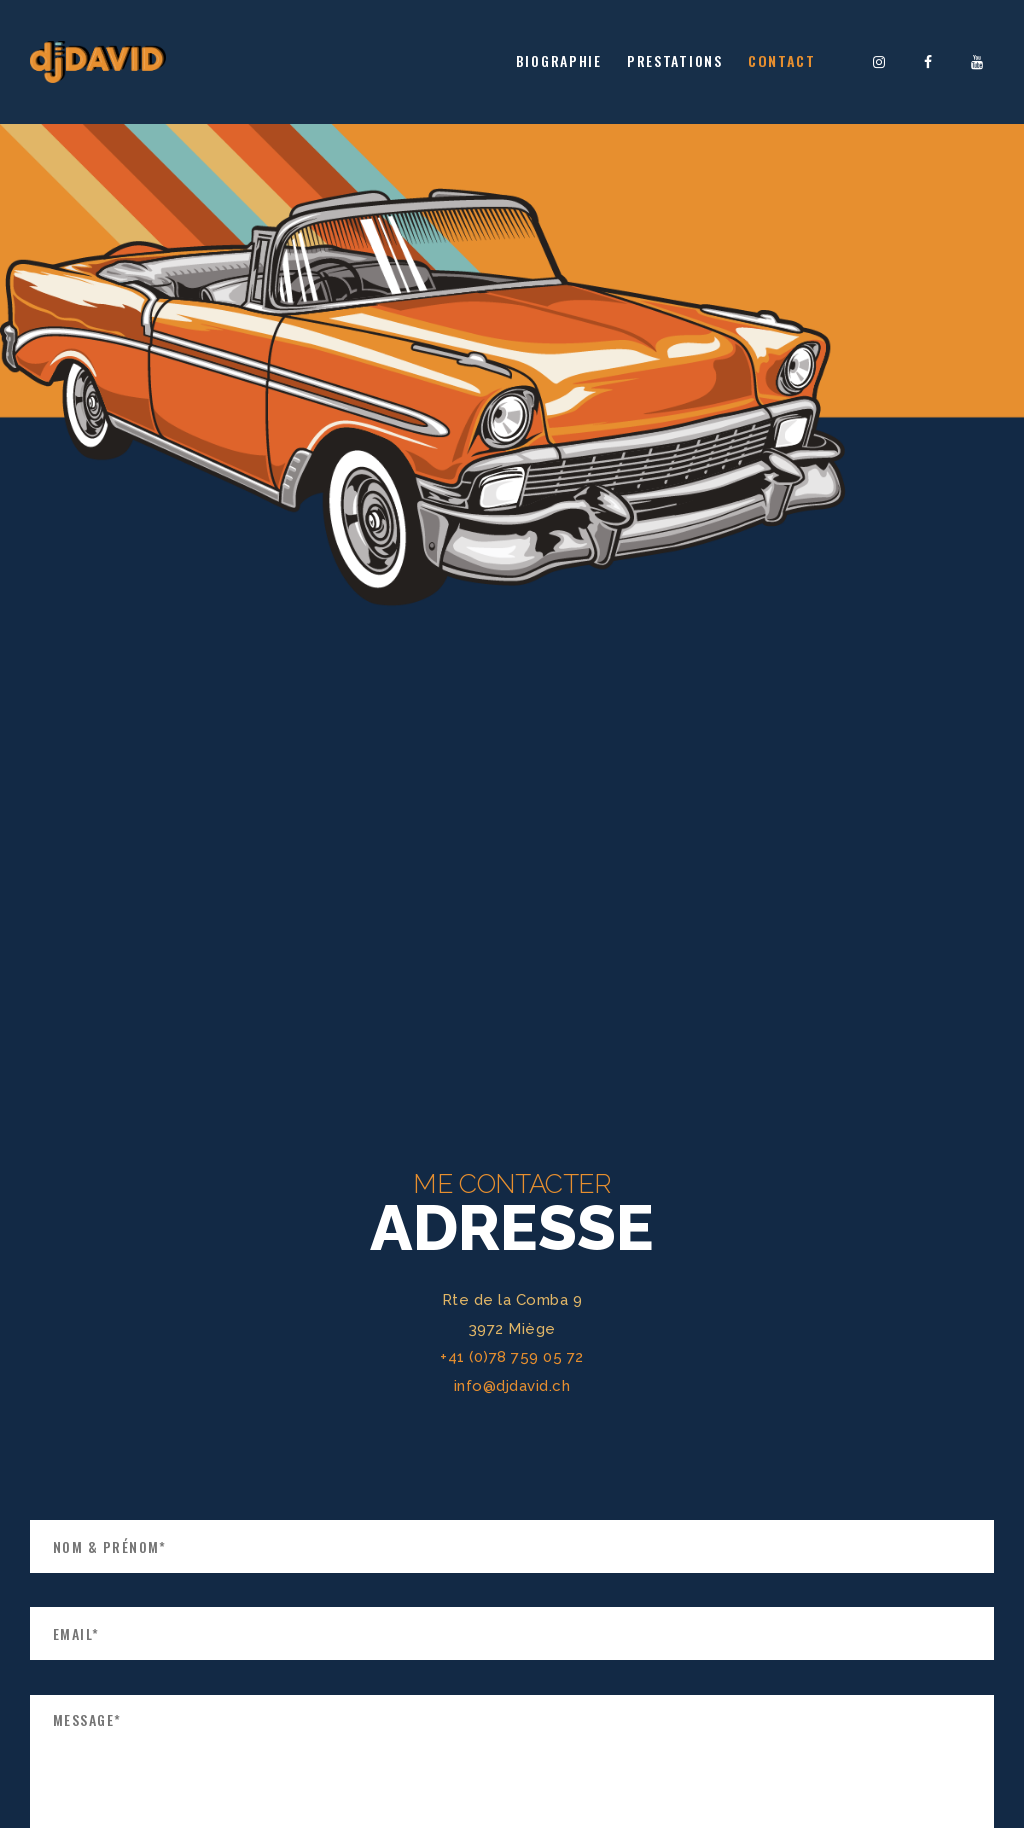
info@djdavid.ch (512, 1386)
